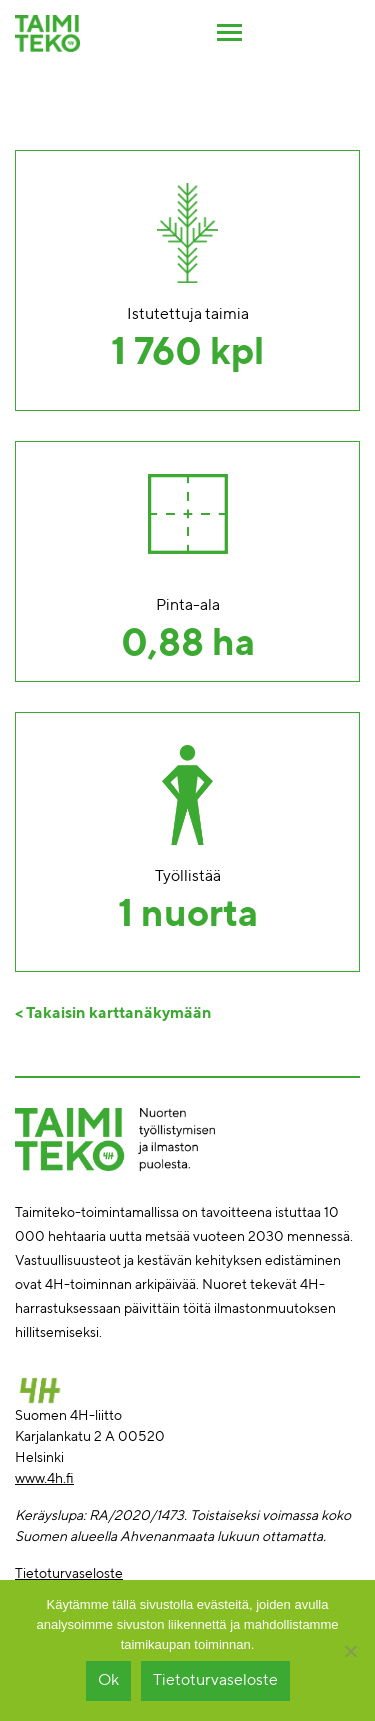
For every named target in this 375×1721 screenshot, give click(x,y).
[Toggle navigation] (229, 30)
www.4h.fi (44, 1479)
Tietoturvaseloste (69, 1574)
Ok (108, 1681)
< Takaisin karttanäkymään (113, 1014)
